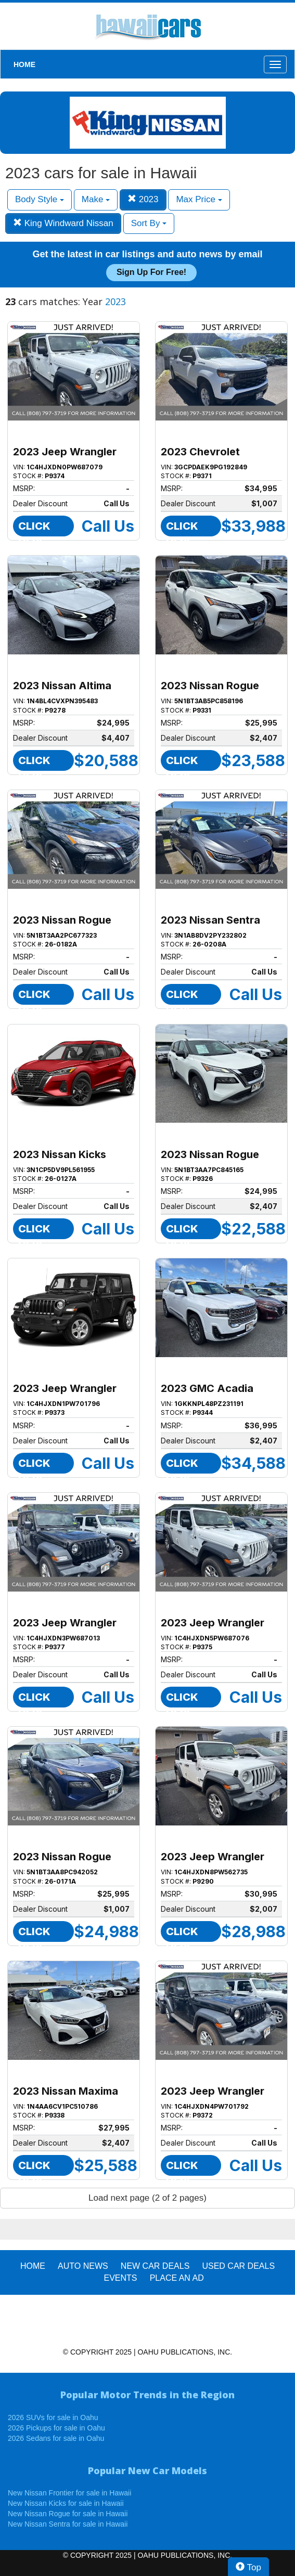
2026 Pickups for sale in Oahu (56, 2428)
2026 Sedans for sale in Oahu (56, 2438)
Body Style (39, 199)
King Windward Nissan (63, 223)
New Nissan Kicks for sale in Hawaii (66, 2503)
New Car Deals (155, 2266)
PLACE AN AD (177, 2277)
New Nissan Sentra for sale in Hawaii (67, 2524)
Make (96, 199)
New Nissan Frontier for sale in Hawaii (69, 2493)
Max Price (199, 199)
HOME (24, 64)
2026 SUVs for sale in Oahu (53, 2417)
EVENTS (120, 2277)
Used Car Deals (238, 2266)
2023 (143, 199)
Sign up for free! (151, 272)
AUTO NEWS (83, 2266)
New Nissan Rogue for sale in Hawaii (67, 2513)
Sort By (148, 223)
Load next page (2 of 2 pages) (147, 2198)
